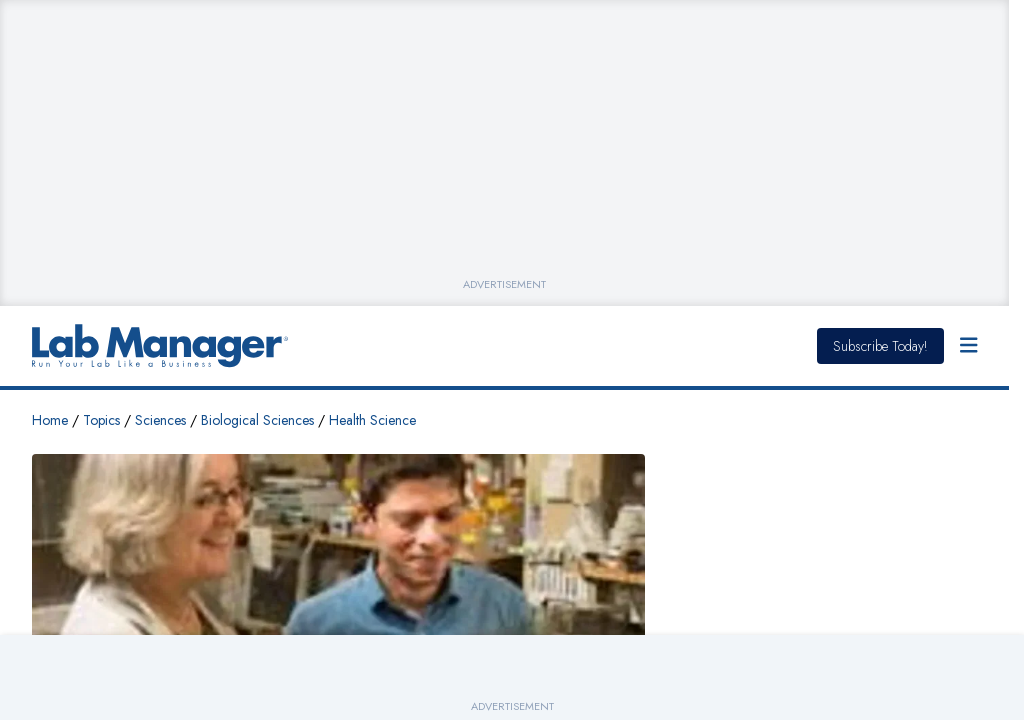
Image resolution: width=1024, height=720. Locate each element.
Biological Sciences (257, 420)
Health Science (372, 420)
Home (50, 420)
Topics (101, 420)
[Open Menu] (969, 346)
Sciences (160, 420)
